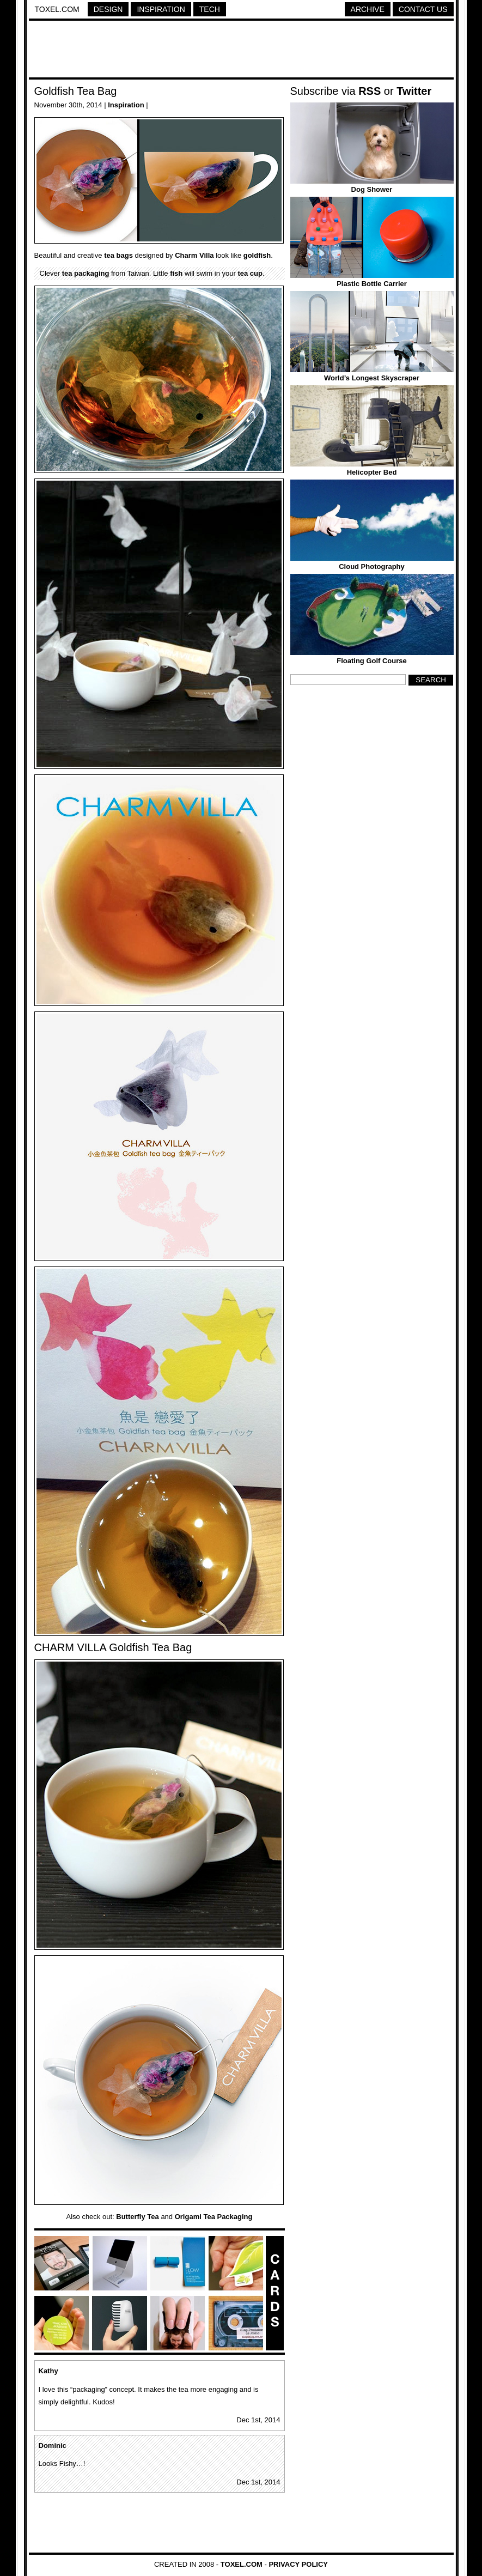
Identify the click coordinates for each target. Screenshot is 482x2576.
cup (256, 273)
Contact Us (423, 9)
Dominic (52, 2445)
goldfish (257, 255)
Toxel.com (57, 9)
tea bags (118, 255)
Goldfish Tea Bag (75, 91)
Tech (209, 9)
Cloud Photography (372, 566)
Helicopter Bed (372, 472)
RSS (369, 91)
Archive (368, 9)
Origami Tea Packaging (214, 2217)
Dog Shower (372, 189)
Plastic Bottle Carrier (372, 284)
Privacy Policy (298, 2564)
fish (176, 273)
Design (108, 9)
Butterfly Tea (137, 2217)
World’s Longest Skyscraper (371, 378)
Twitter (413, 91)
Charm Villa (194, 255)
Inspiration (161, 9)
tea (242, 273)
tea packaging (85, 273)
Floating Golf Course (372, 661)
